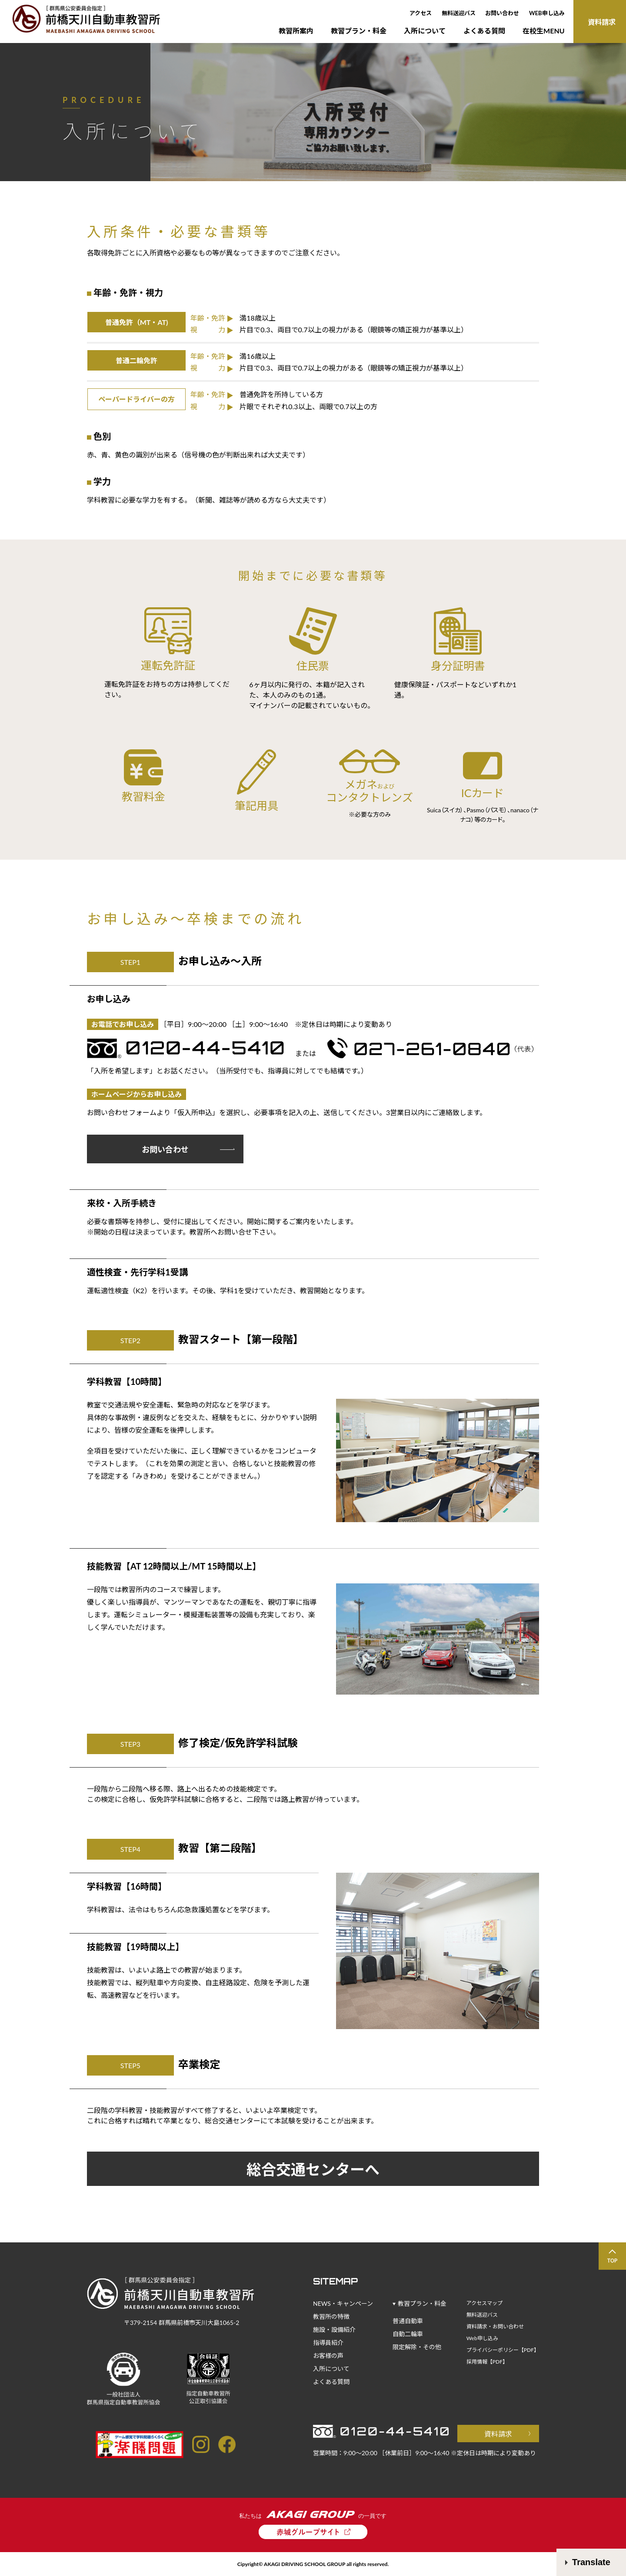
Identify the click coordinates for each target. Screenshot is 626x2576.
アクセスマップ (484, 2303)
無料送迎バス (459, 13)
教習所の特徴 (331, 2316)
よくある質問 (484, 30)
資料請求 (498, 2434)
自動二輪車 (408, 2334)
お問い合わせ (502, 13)
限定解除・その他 (417, 2347)
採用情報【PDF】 (487, 2361)
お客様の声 (328, 2355)
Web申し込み (482, 2338)
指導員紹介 (328, 2342)
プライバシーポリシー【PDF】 (502, 2350)
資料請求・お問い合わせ (495, 2326)
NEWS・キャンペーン (343, 2303)
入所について (425, 30)
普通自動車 (408, 2320)
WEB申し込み (547, 13)
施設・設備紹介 (334, 2329)
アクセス (421, 13)
